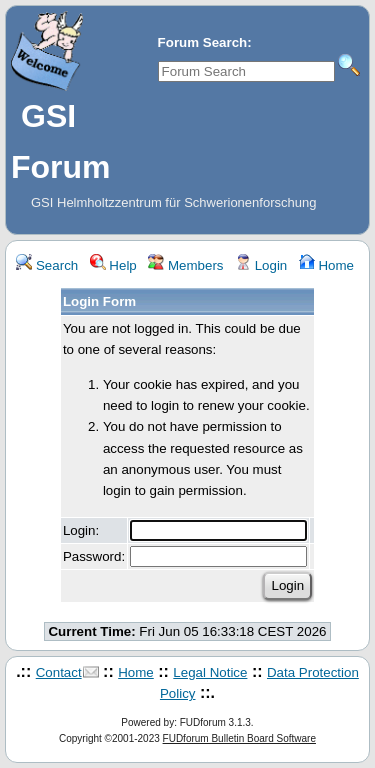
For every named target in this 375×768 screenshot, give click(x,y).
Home (326, 265)
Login (261, 265)
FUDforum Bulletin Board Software (239, 738)
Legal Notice (210, 672)
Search (47, 265)
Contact (59, 672)
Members (185, 265)
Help (113, 265)
